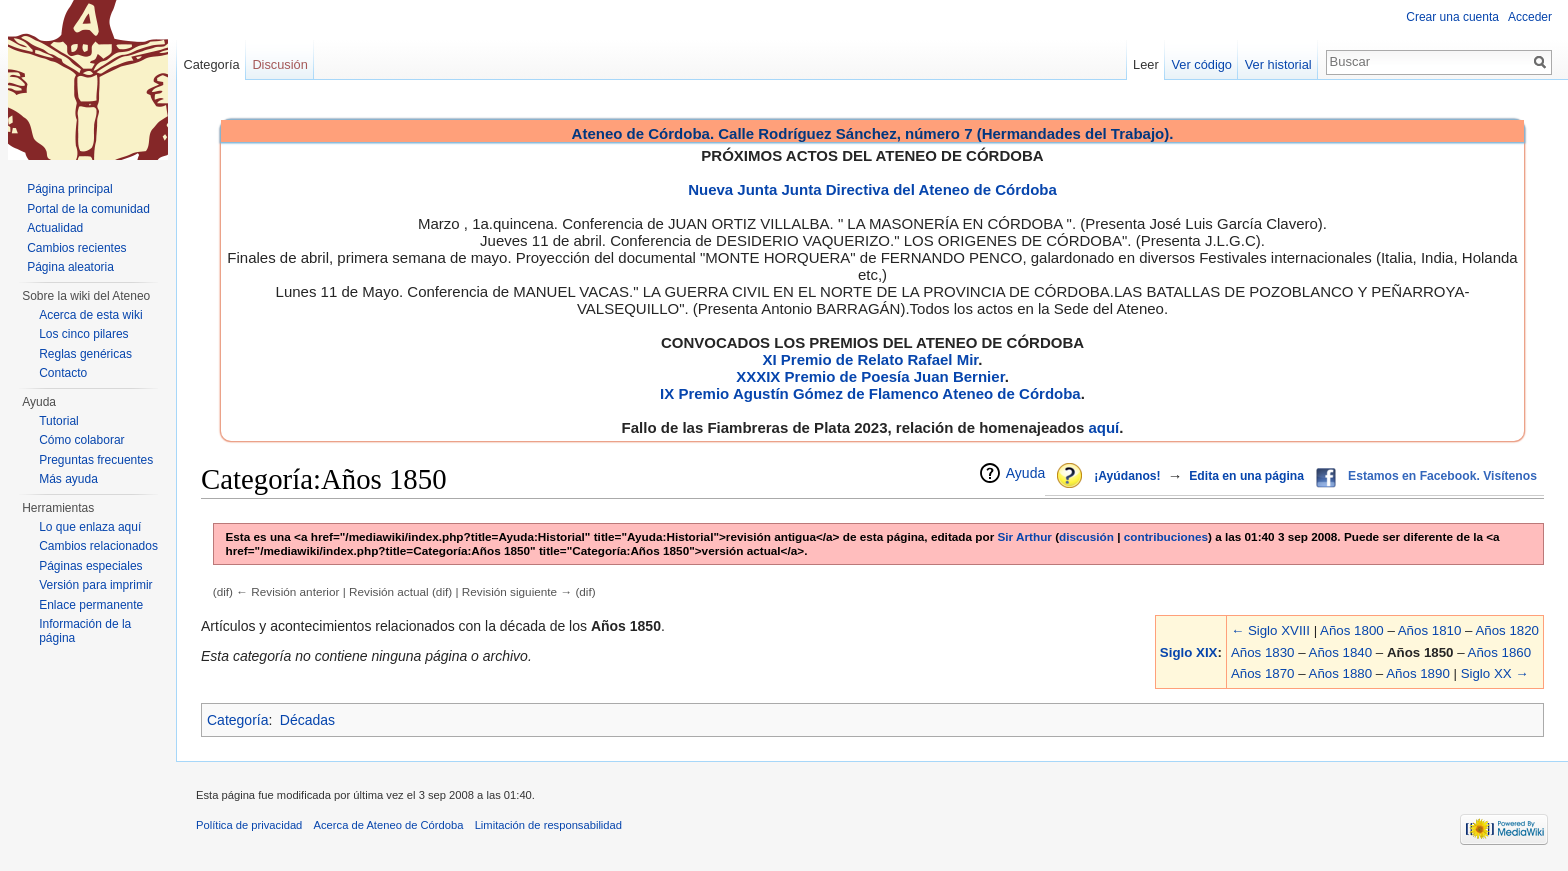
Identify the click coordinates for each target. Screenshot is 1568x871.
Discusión (279, 64)
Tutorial (59, 421)
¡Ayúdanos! (1127, 476)
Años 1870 (1263, 673)
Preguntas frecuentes (96, 460)
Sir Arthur (1025, 536)
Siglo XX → (1495, 673)
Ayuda (1025, 473)
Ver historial (1278, 64)
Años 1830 (1263, 652)
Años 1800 (1352, 630)
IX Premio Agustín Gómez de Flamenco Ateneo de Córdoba (870, 393)
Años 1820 (1507, 630)
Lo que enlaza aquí (90, 527)
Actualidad (55, 228)
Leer (1146, 64)
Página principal (69, 189)
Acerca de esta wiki (90, 315)
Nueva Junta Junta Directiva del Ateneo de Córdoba (872, 189)
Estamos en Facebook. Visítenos (1442, 476)
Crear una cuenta (1452, 17)
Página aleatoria (70, 267)
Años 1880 (1341, 673)
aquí (1103, 427)
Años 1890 (1418, 673)
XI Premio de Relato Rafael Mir (870, 359)
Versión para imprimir (95, 585)
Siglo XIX (1189, 652)
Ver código (1202, 64)
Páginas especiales (90, 566)
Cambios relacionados (98, 546)
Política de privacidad (249, 825)
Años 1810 (1430, 630)
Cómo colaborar (81, 440)
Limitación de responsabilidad (548, 825)
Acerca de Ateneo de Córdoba (389, 825)
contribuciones (1166, 536)
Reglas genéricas (85, 354)
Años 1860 (1500, 652)
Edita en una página (1246, 476)
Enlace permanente (91, 605)
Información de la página (85, 631)
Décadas (307, 720)
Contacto (63, 373)
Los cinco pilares (83, 334)
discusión (1086, 536)
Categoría (237, 720)
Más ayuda (68, 479)
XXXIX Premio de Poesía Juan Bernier (870, 376)
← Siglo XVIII (1270, 630)
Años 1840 (1341, 652)
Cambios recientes (76, 248)
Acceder (1530, 17)
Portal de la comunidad (88, 209)
